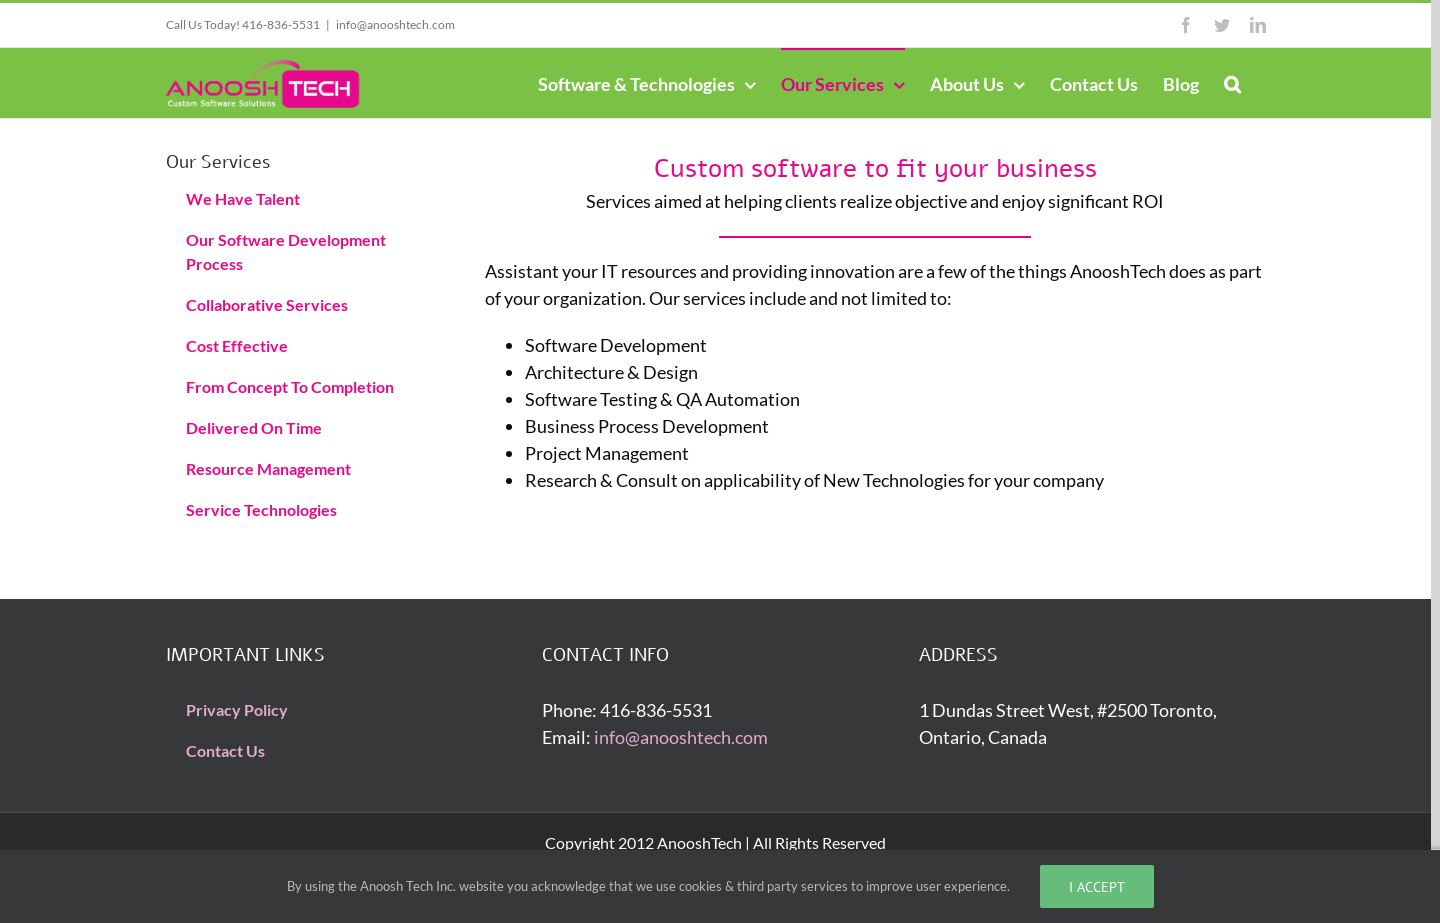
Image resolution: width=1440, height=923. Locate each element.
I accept (1097, 886)
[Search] (1232, 83)
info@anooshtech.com (395, 24)
